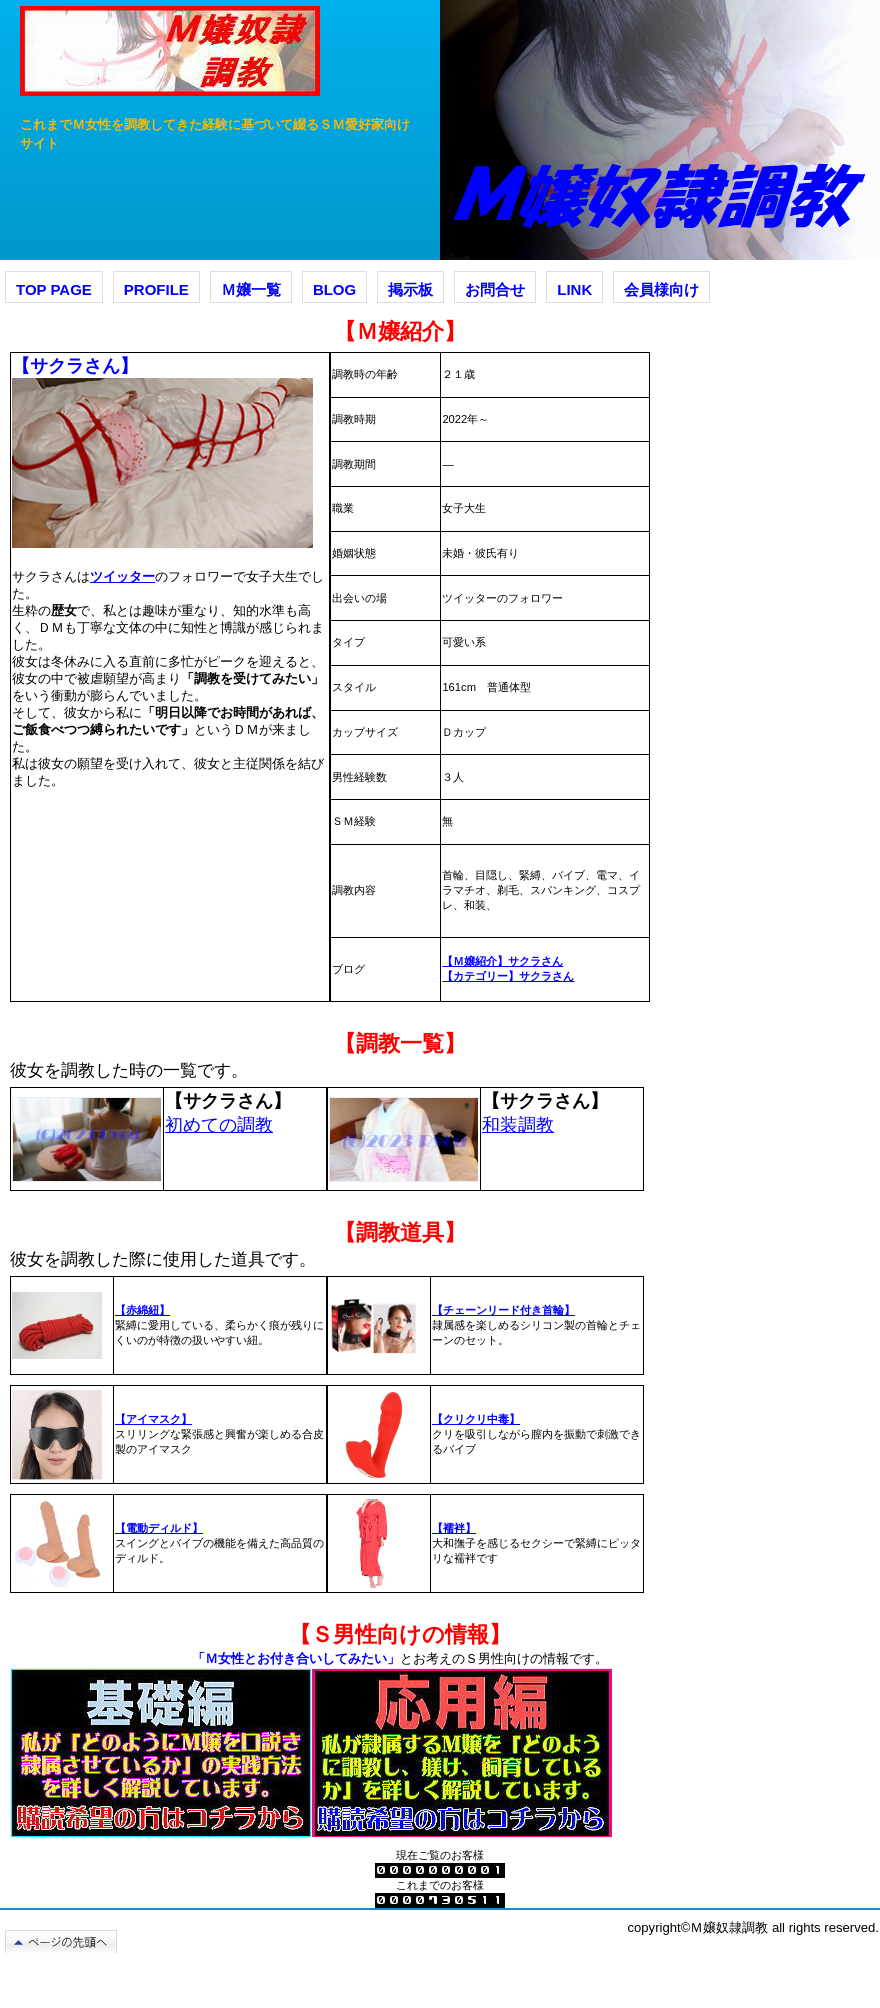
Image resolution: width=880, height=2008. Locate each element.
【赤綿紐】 (142, 1310)
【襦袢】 (454, 1528)
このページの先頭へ (69, 1941)
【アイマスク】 (153, 1419)
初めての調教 (219, 1125)
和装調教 (518, 1125)
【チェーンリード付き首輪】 (503, 1310)
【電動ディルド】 (159, 1528)
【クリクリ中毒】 (476, 1419)
